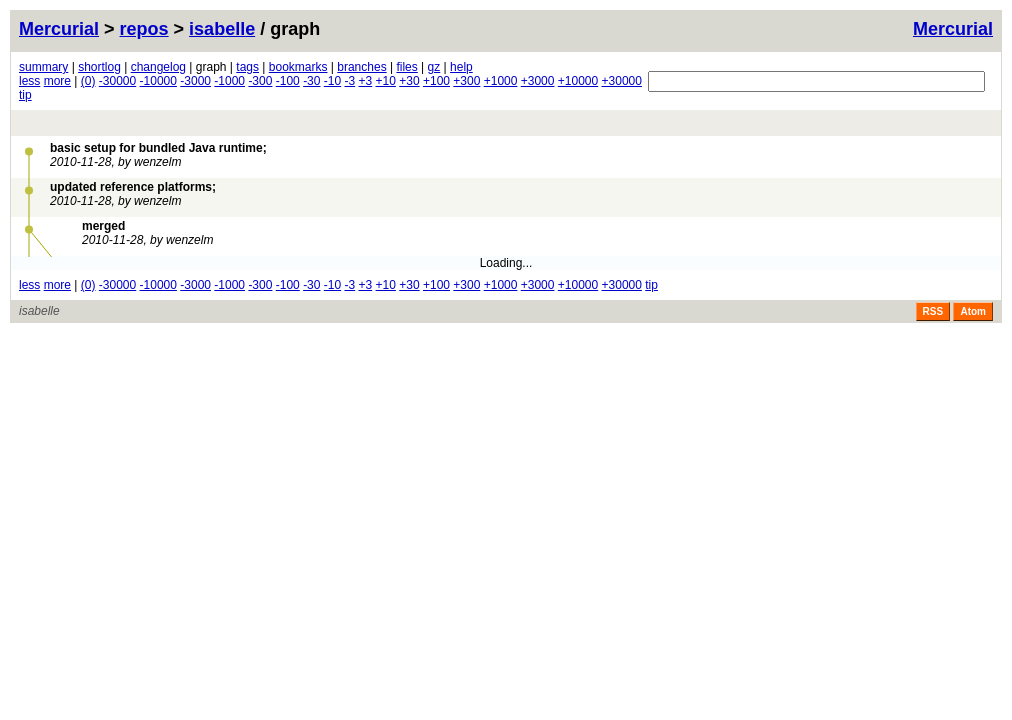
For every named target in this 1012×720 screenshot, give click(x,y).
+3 (366, 81)
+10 (386, 81)
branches (361, 67)
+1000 (501, 81)
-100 (288, 81)
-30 (311, 81)
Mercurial (953, 29)
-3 (350, 81)
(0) (88, 81)
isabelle (222, 29)
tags (247, 67)
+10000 (578, 81)
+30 (409, 81)
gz (434, 67)
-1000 (229, 81)
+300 (466, 81)
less (29, 81)
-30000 (117, 81)
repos (144, 29)
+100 (436, 81)
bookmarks (298, 67)
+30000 (622, 81)
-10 (332, 81)
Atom (973, 311)
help (461, 67)
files (406, 67)
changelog (158, 67)
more (57, 81)
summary (43, 67)
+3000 (538, 81)
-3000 (195, 81)
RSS (933, 311)
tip (25, 95)
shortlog (99, 67)
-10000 (158, 81)
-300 (260, 81)
